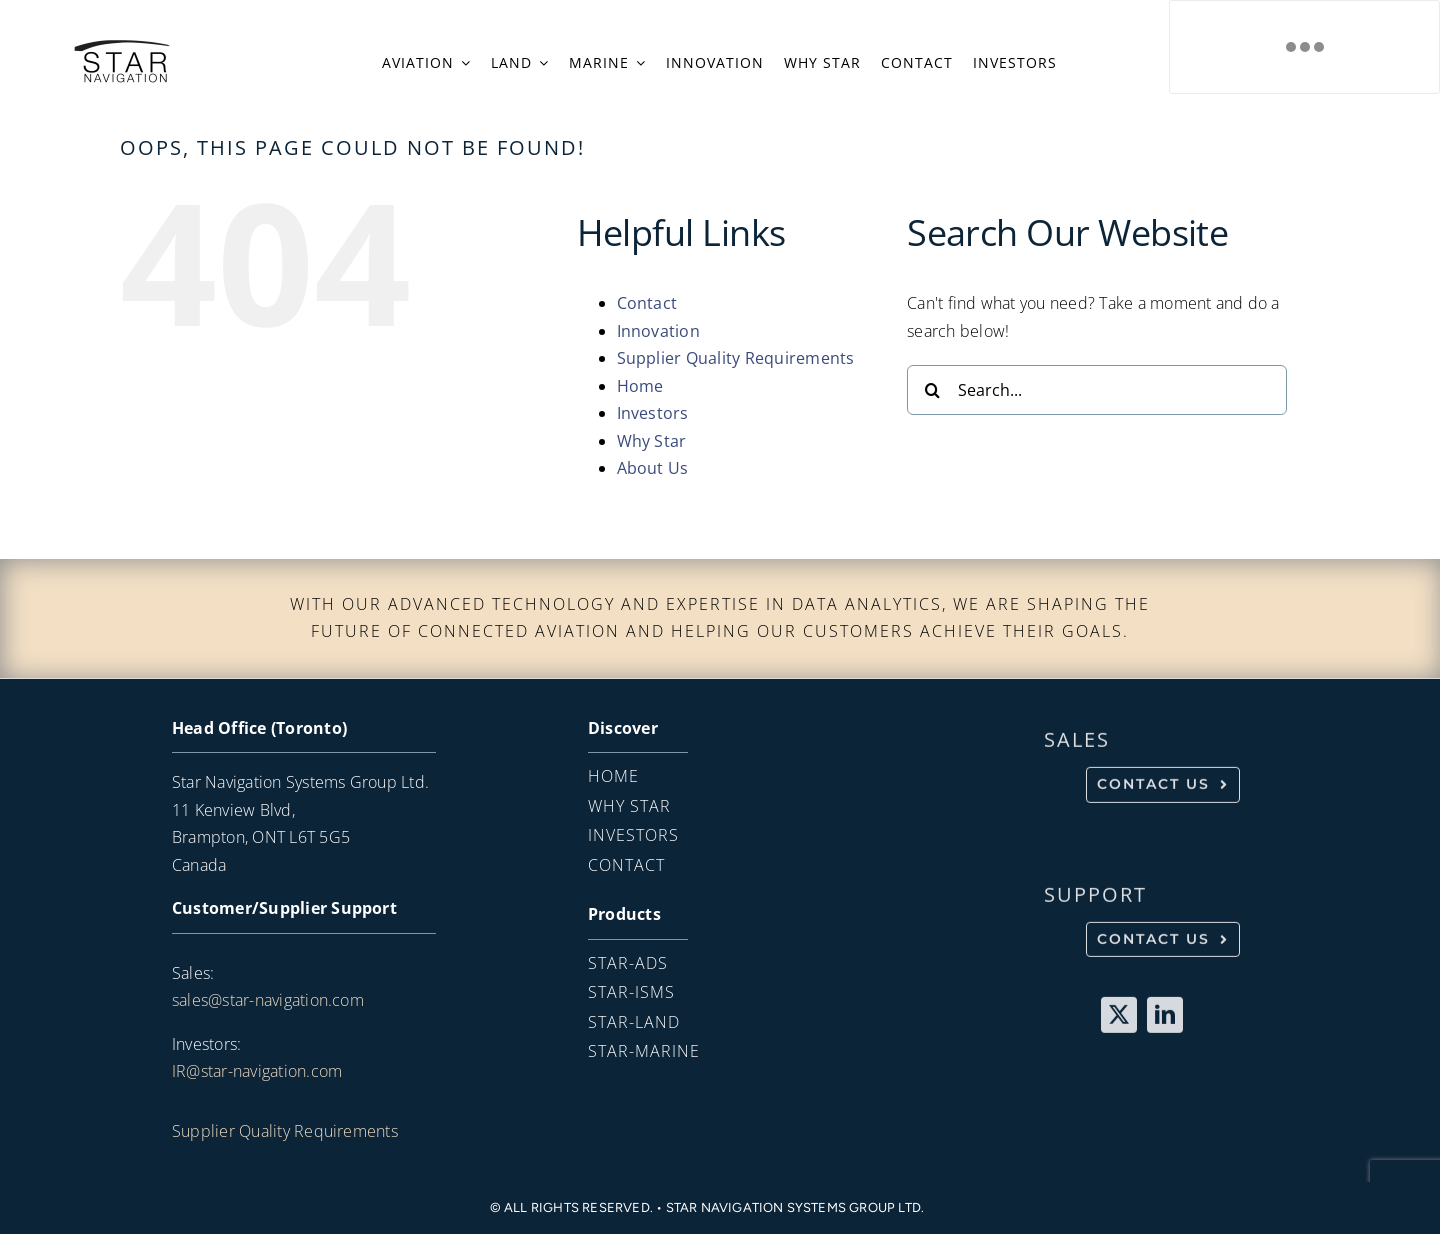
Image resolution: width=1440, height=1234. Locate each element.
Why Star (652, 441)
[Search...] (1097, 390)
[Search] (932, 390)
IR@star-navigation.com (257, 1071)
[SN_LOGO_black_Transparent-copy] (121, 45)
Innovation (658, 331)
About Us (653, 468)
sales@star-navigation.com (268, 1000)
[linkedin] (1165, 1018)
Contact (647, 303)
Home (640, 386)
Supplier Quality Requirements (736, 358)
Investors (653, 413)
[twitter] (1119, 1018)
